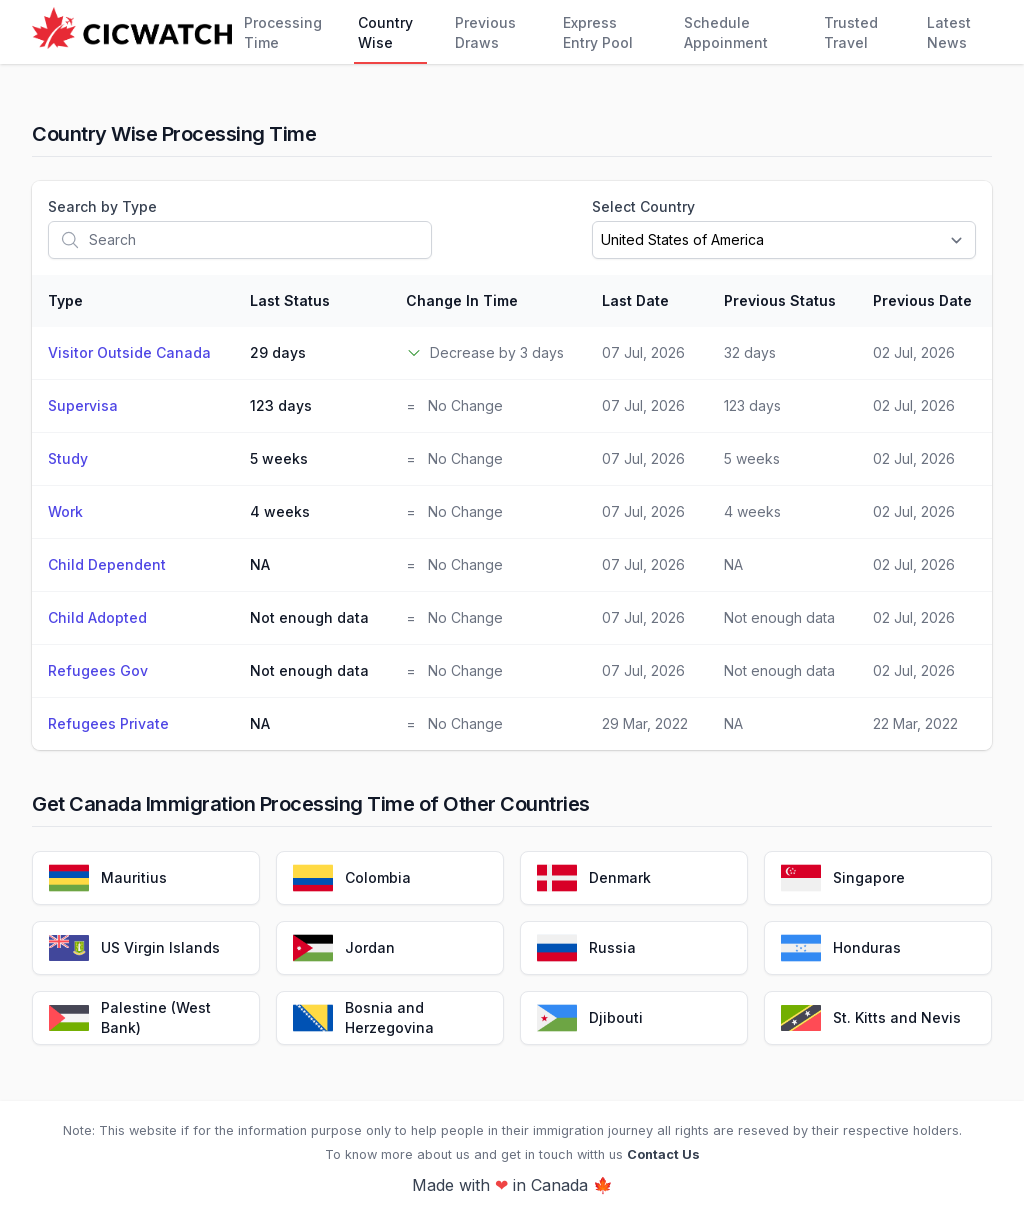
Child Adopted (97, 617)
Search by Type (102, 206)
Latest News (949, 32)
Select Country (643, 206)
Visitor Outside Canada (129, 352)
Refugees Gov (98, 670)
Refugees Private (108, 723)
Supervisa (83, 405)
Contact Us (663, 1154)
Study (68, 458)
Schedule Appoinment (726, 32)
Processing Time (283, 32)
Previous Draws (485, 32)
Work (65, 511)
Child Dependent (107, 564)
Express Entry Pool (598, 32)
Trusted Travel (851, 32)
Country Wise (385, 32)
